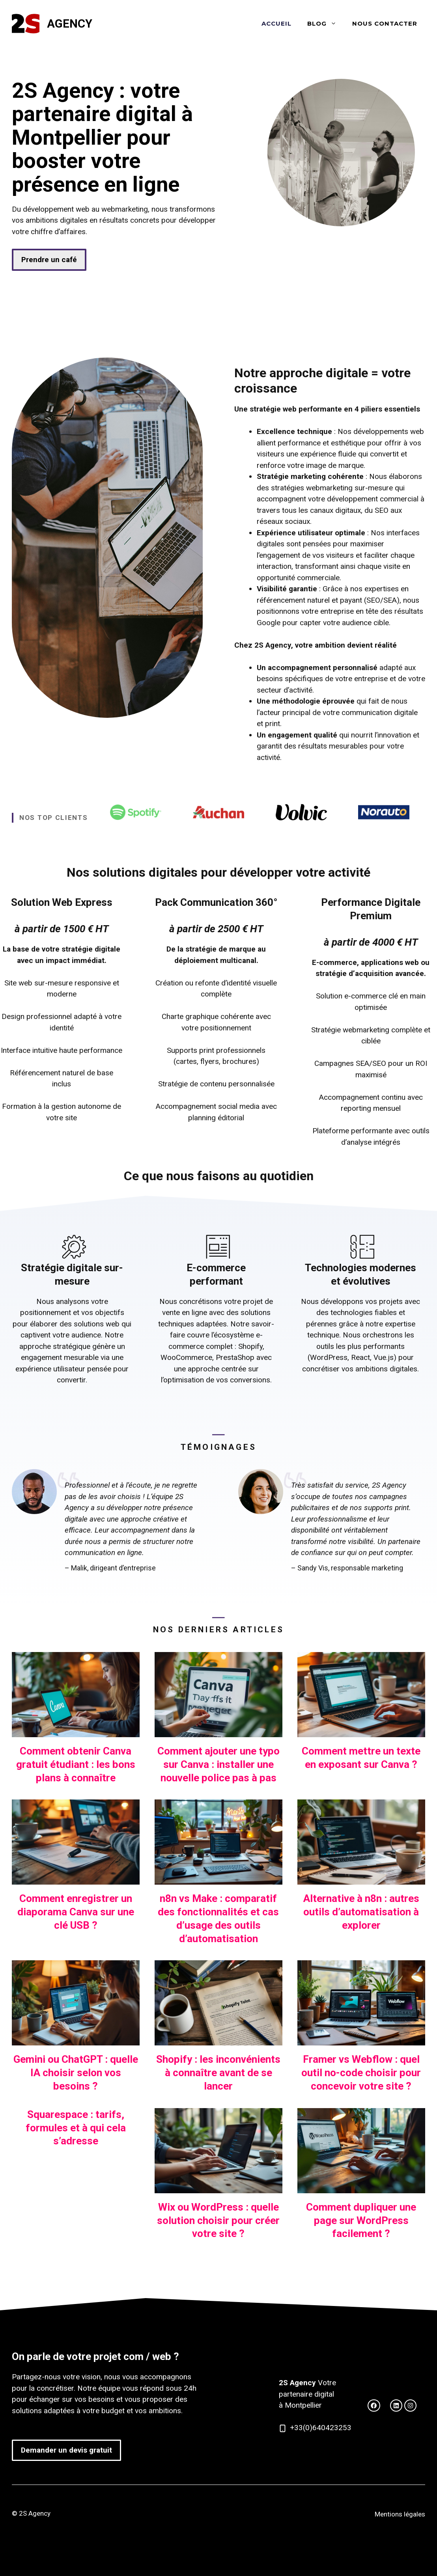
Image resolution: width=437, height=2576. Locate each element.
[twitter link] (374, 2405)
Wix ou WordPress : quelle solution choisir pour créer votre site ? (218, 2220)
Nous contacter (384, 23)
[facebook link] (396, 2405)
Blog (325, 23)
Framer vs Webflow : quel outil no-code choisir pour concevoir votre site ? (361, 2072)
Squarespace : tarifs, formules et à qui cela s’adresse (76, 2127)
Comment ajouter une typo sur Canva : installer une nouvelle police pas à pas (218, 1764)
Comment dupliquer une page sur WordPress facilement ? (361, 2220)
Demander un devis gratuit (66, 2450)
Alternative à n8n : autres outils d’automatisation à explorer (361, 1911)
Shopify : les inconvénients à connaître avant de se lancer (218, 2072)
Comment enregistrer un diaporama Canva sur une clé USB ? (75, 1911)
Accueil (276, 23)
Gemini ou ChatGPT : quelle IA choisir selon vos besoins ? (75, 2072)
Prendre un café (49, 259)
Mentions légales (400, 2514)
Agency (69, 23)
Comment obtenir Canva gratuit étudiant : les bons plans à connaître (75, 1764)
